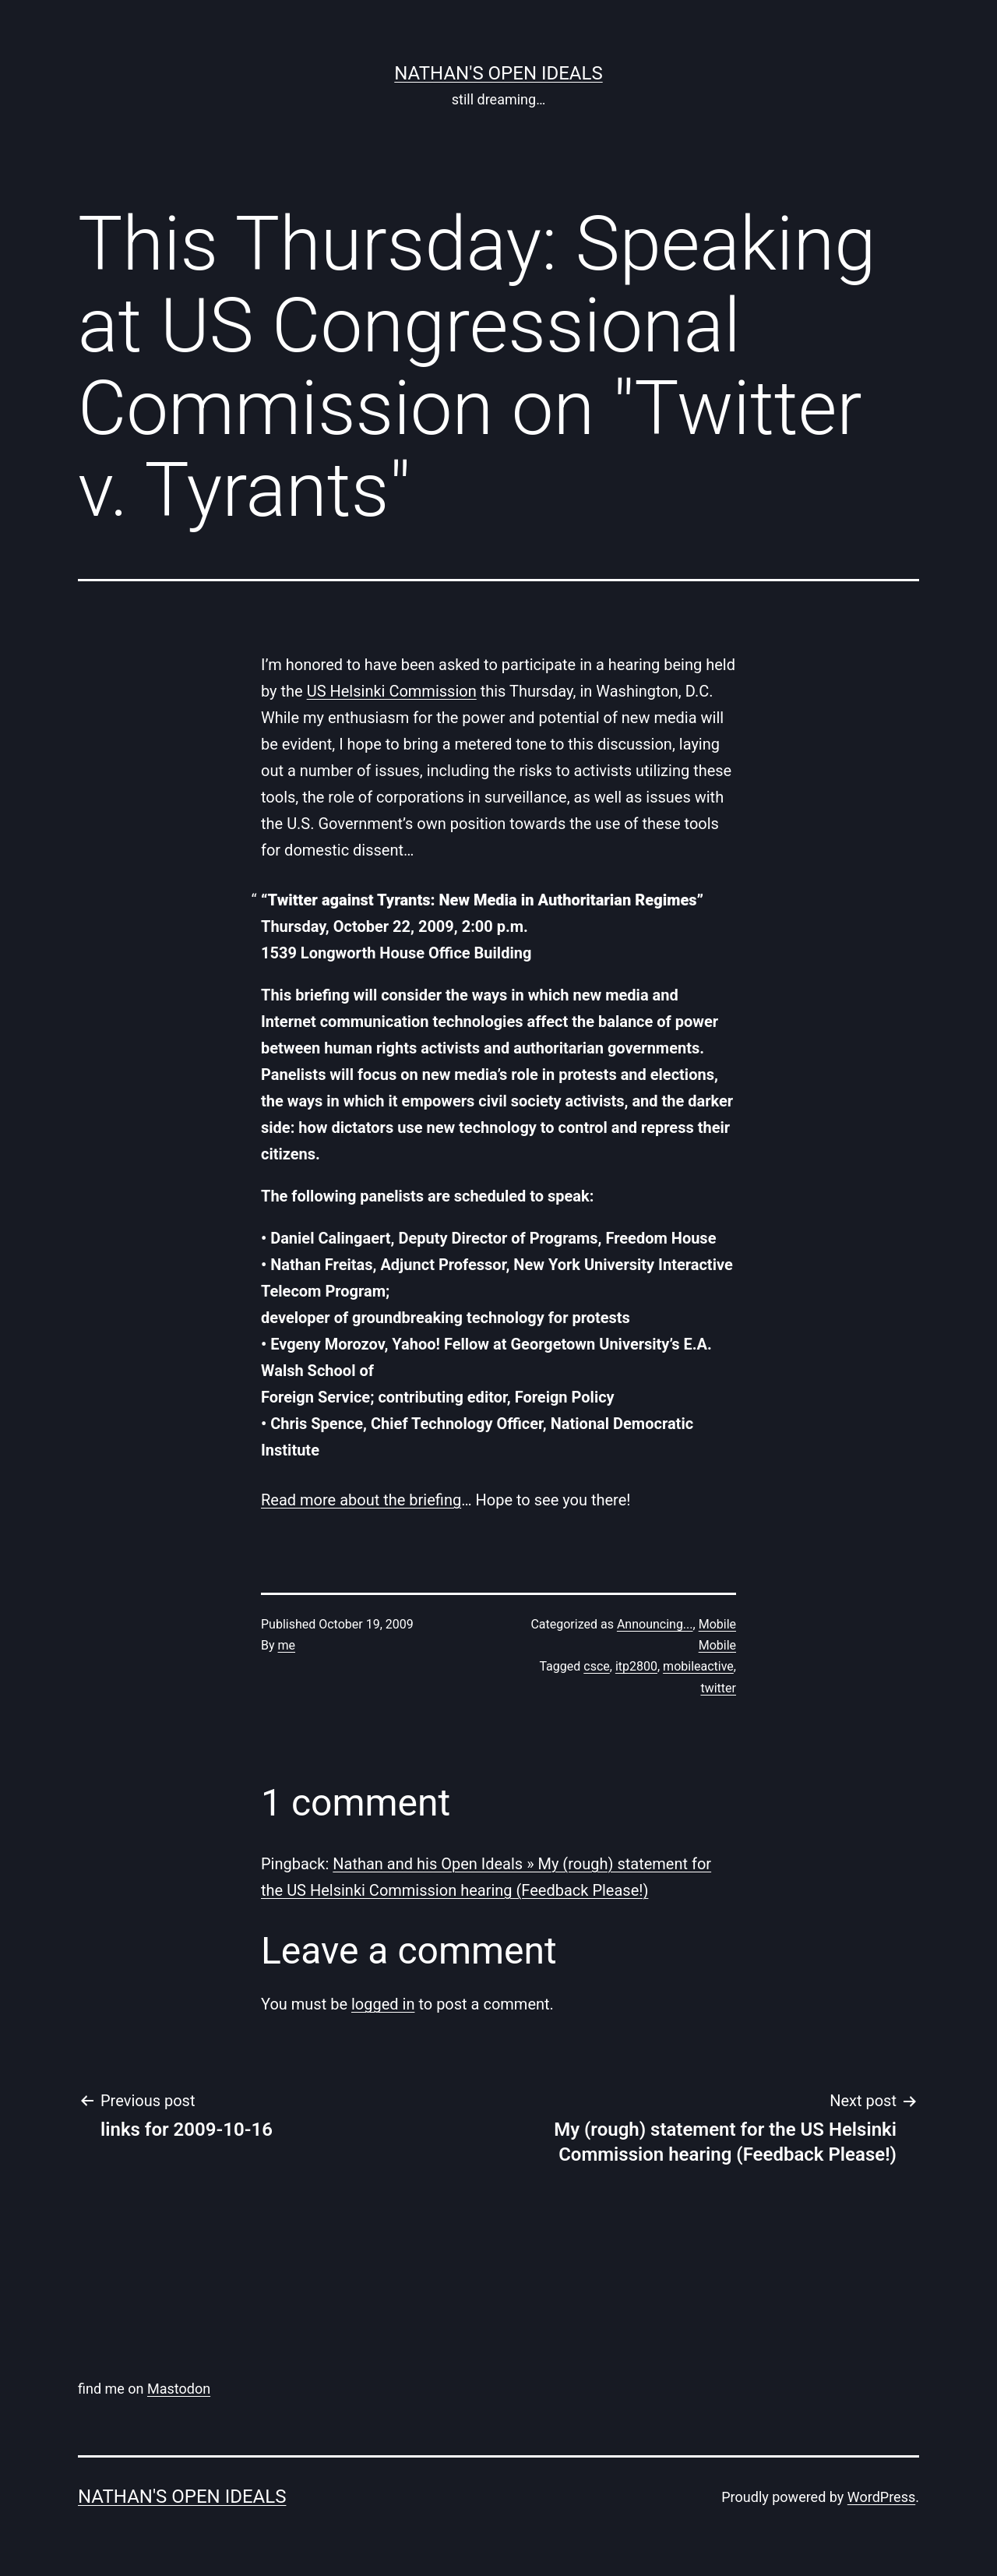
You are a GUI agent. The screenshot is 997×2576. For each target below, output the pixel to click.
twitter (718, 1688)
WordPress (881, 2497)
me (287, 1645)
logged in (382, 2004)
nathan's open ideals (498, 73)
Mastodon (178, 2388)
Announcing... (655, 1624)
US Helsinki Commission (392, 691)
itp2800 (636, 1666)
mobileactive (698, 1666)
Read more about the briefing (361, 1500)
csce (596, 1666)
